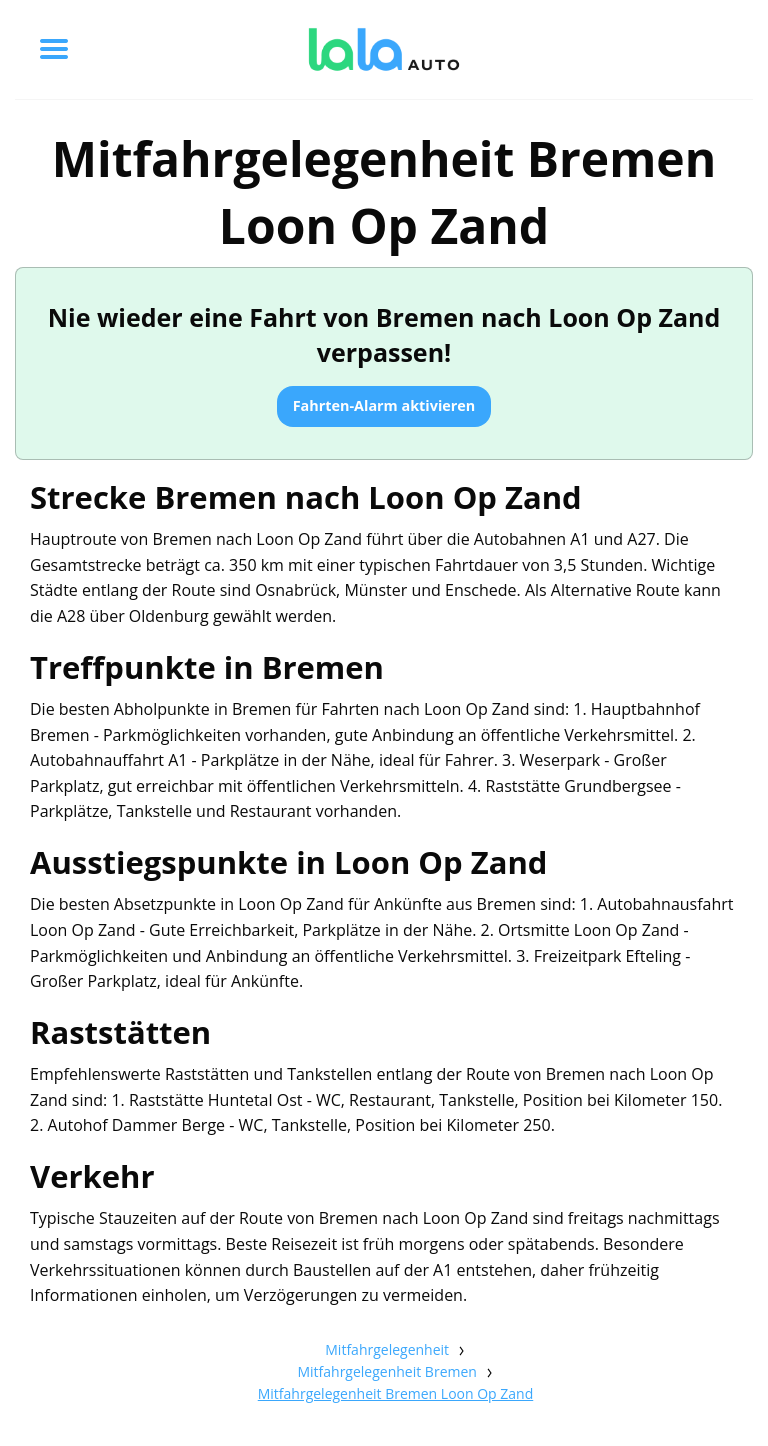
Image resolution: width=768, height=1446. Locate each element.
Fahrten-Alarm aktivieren (384, 405)
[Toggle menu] (54, 49)
